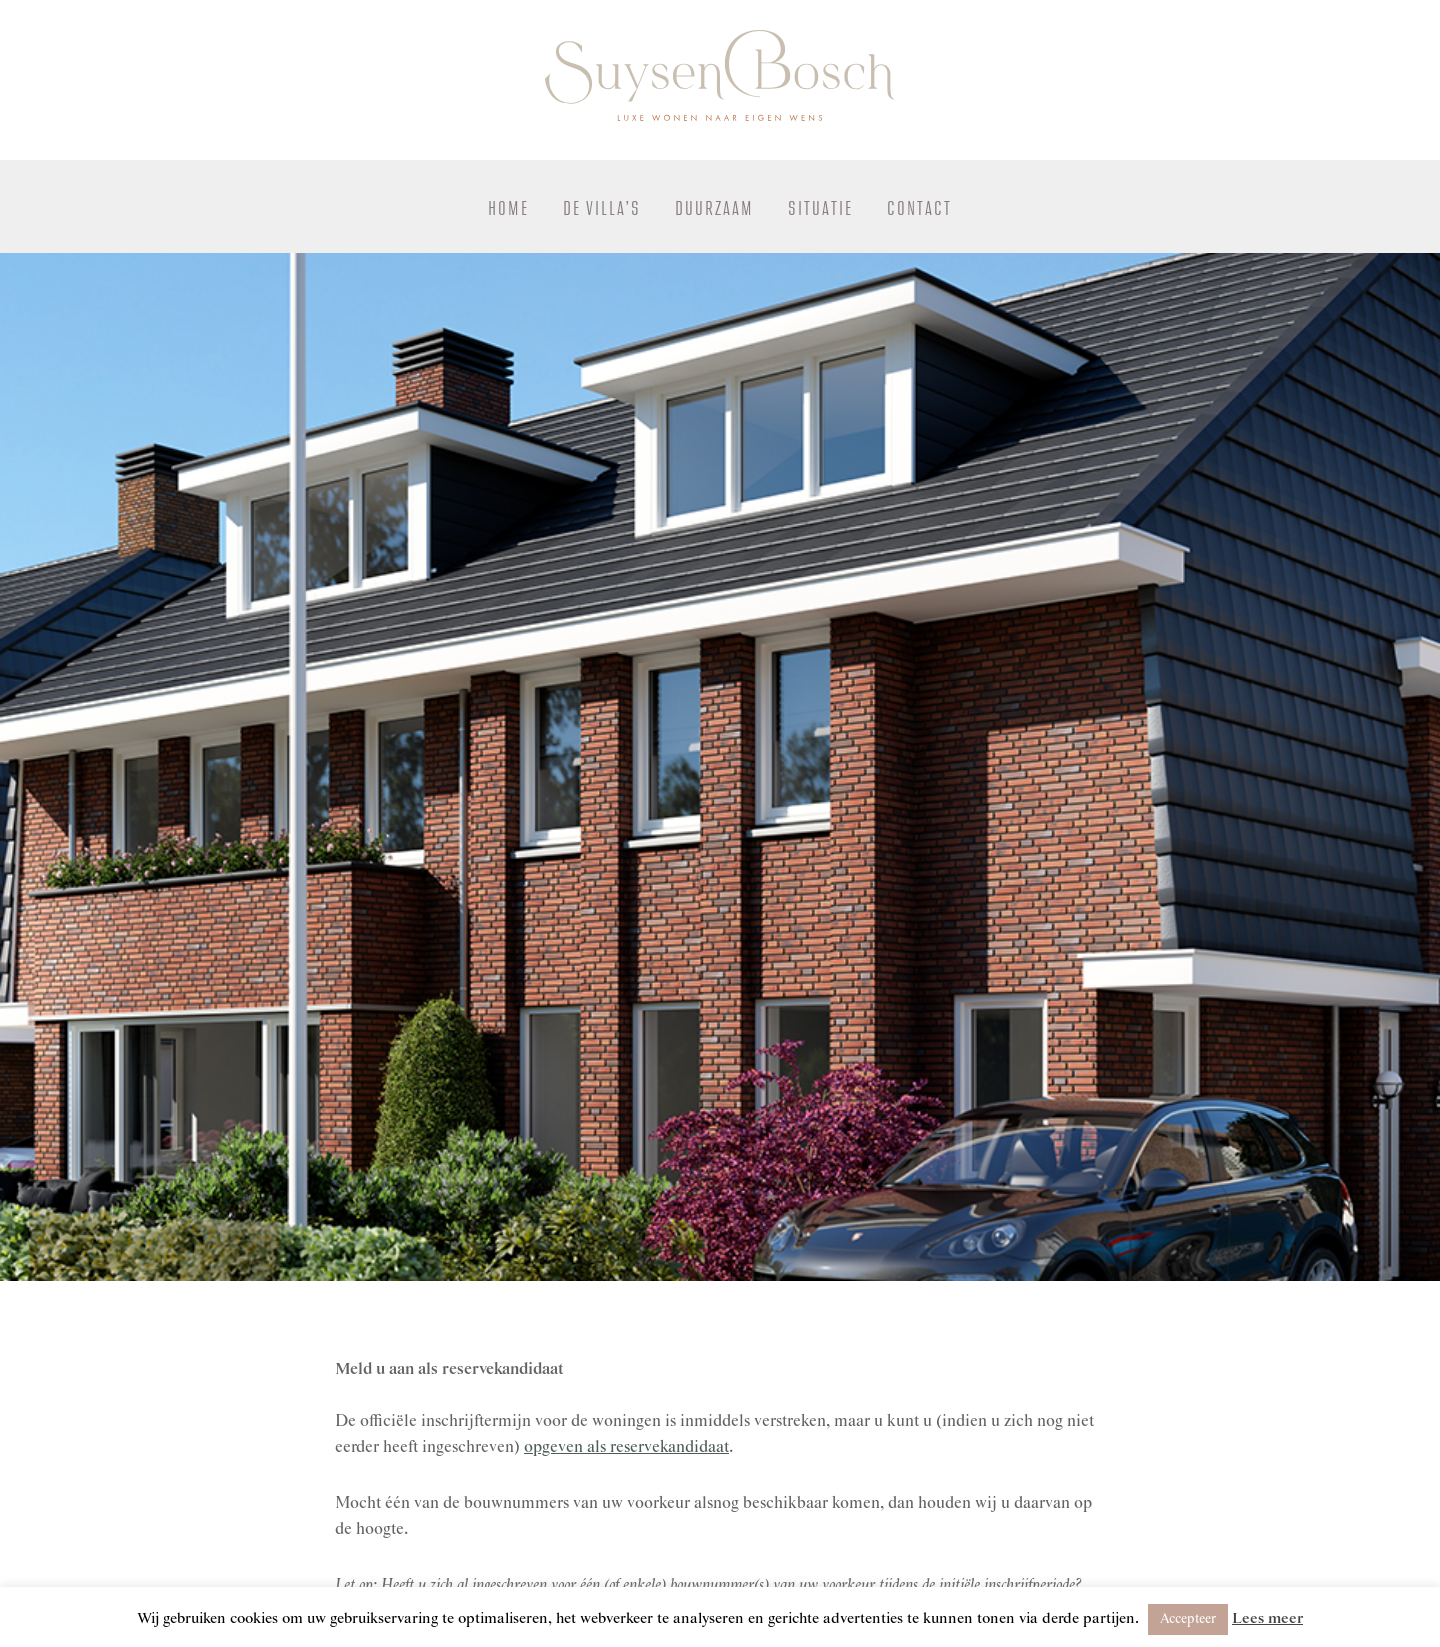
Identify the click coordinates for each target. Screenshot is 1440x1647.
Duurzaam (714, 209)
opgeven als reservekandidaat (626, 1447)
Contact (919, 209)
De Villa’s (602, 209)
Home (508, 209)
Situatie (820, 209)
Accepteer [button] (1188, 1619)
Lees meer (1267, 1619)
